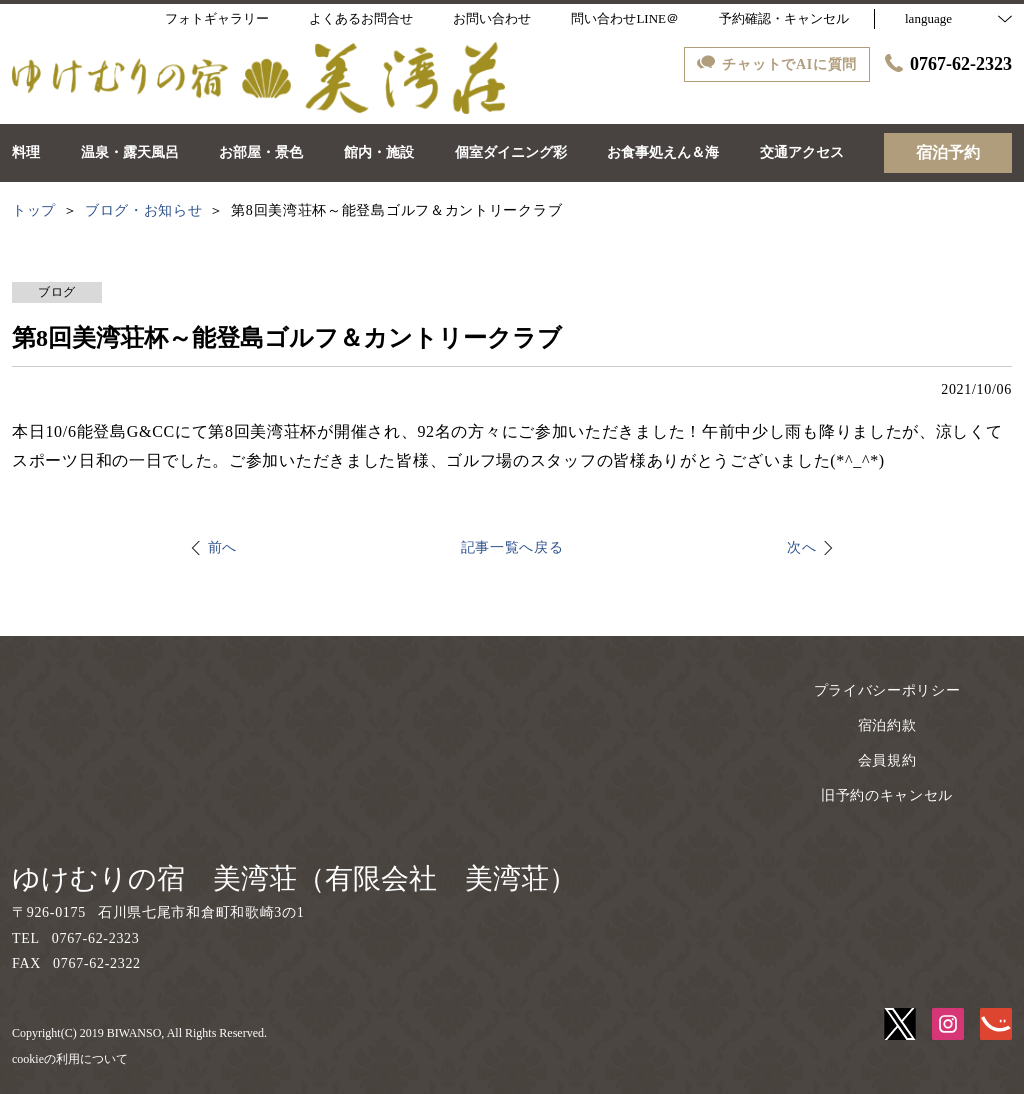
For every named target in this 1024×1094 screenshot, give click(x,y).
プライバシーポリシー (887, 690)
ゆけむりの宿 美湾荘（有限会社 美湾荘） (294, 878)
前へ (222, 547)
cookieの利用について (70, 1059)
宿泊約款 (887, 725)
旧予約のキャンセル (887, 795)
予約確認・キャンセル (784, 18)
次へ (801, 547)
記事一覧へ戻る (512, 547)
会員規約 (887, 760)
